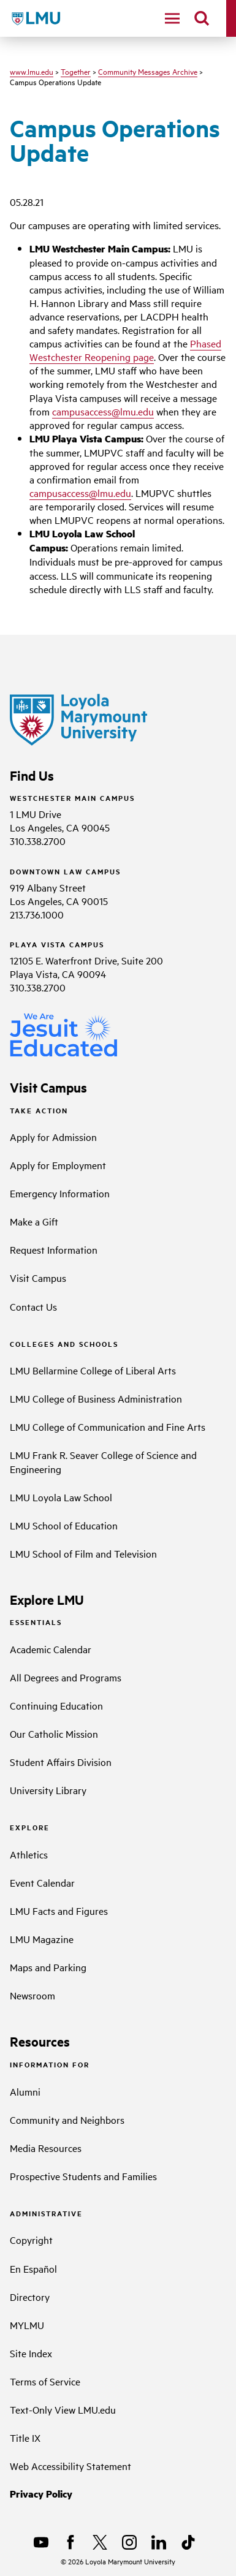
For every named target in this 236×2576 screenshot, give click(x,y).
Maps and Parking (48, 1967)
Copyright (31, 2239)
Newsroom (32, 1995)
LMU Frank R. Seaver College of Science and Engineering (103, 1461)
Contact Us (33, 1306)
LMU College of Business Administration (96, 1398)
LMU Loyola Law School (61, 1497)
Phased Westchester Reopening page (125, 349)
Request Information (53, 1249)
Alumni (25, 2091)
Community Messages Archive (147, 71)
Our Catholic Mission (54, 1733)
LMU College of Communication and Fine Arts (107, 1426)
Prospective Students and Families (83, 2176)
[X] (100, 2542)
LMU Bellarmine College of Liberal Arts (93, 1370)
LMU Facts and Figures (59, 1910)
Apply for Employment (58, 1165)
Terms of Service (45, 2381)
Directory (30, 2296)
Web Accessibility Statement (70, 2465)
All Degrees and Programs (65, 1677)
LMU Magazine (42, 1938)
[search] (201, 18)
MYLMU (27, 2325)
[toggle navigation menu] (172, 18)
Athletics (29, 1854)
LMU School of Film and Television (83, 1553)
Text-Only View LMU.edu (63, 2409)
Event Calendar (42, 1882)
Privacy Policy (41, 2494)
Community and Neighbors (67, 2119)
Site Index (31, 2353)
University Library (48, 1790)
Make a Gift (34, 1221)
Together (76, 71)
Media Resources (46, 2147)
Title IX (25, 2437)
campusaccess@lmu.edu (103, 411)
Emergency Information (60, 1193)
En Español (33, 2268)
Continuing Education (56, 1705)
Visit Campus (38, 1277)
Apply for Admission (53, 1136)
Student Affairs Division (61, 1761)
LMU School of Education (64, 1525)
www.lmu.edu (31, 71)
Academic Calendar (50, 1649)
